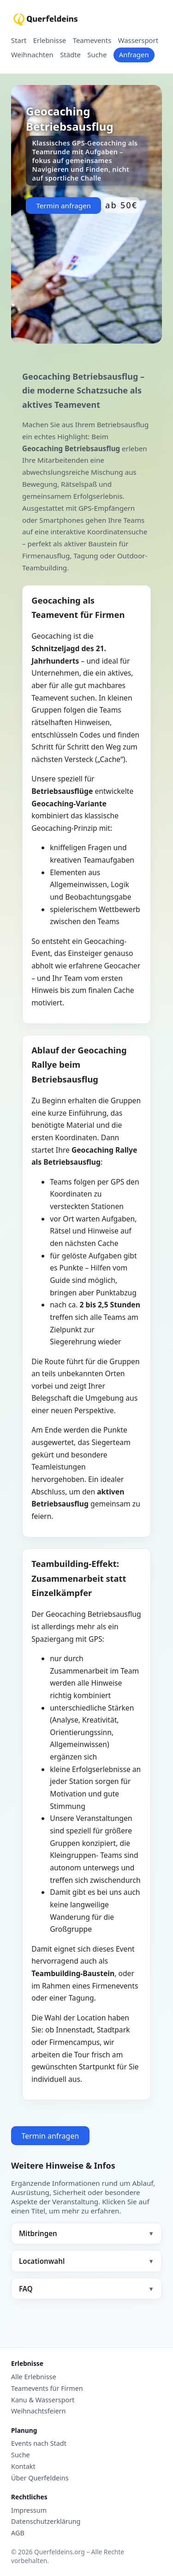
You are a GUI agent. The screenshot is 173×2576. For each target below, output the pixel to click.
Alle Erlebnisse (33, 2377)
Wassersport (138, 40)
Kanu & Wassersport (42, 2400)
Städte (70, 55)
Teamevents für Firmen (47, 2388)
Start (18, 40)
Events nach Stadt (38, 2443)
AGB (17, 2533)
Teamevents (92, 40)
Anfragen (134, 54)
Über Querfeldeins (40, 2478)
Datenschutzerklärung (45, 2521)
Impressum (29, 2510)
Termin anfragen (63, 205)
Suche (97, 55)
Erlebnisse (49, 40)
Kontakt (23, 2466)
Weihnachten (32, 55)
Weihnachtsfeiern (38, 2411)
